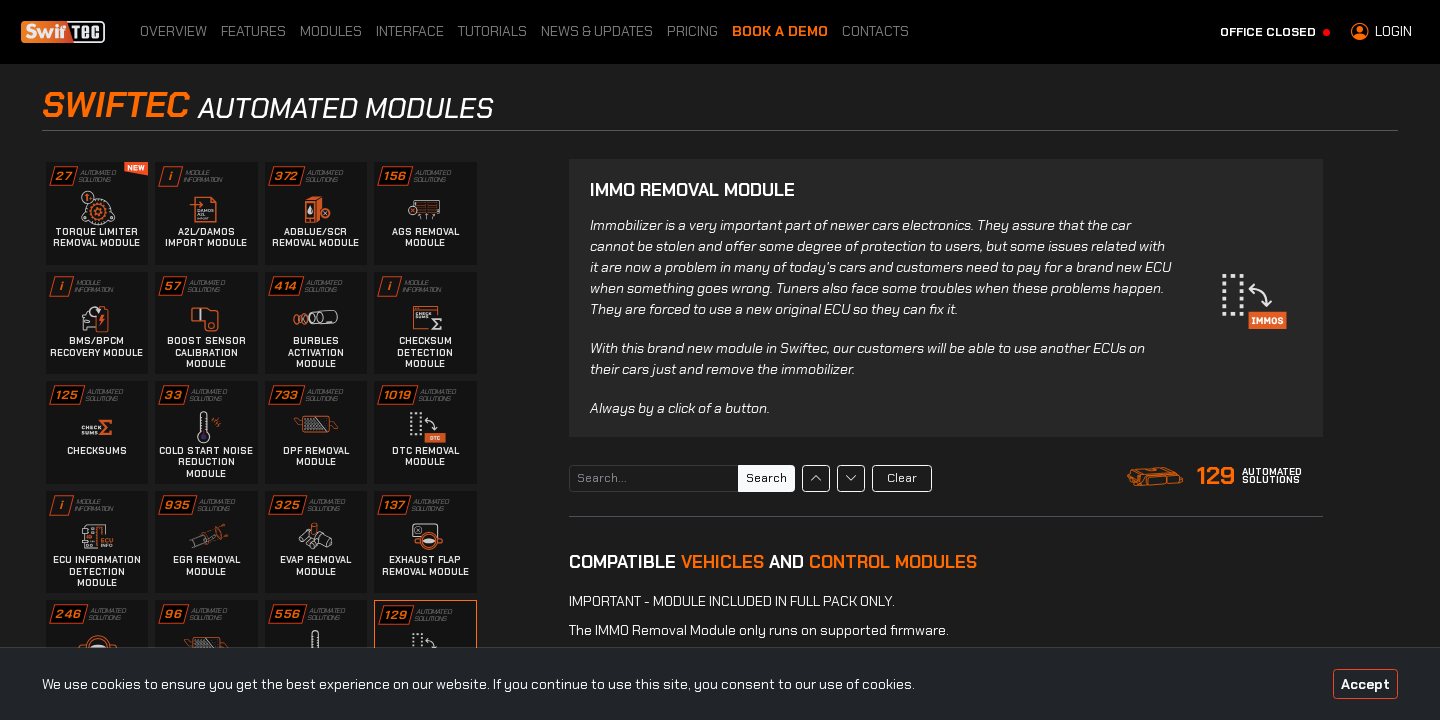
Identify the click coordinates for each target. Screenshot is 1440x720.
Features (253, 31)
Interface (410, 31)
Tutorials (492, 31)
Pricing (692, 31)
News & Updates (597, 31)
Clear (902, 478)
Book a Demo (780, 31)
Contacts (875, 31)
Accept (1365, 684)
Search (766, 478)
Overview (173, 31)
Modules (331, 31)
